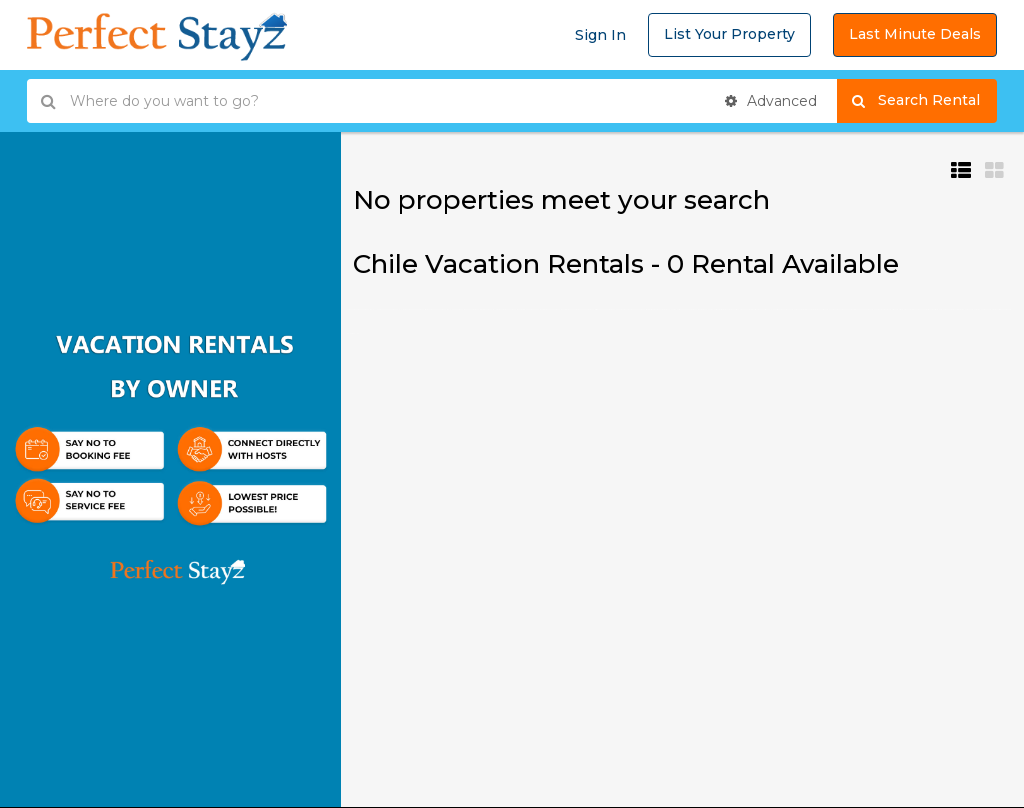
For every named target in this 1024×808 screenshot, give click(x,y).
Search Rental (924, 101)
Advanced (771, 101)
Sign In (600, 35)
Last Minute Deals (915, 34)
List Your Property (729, 34)
